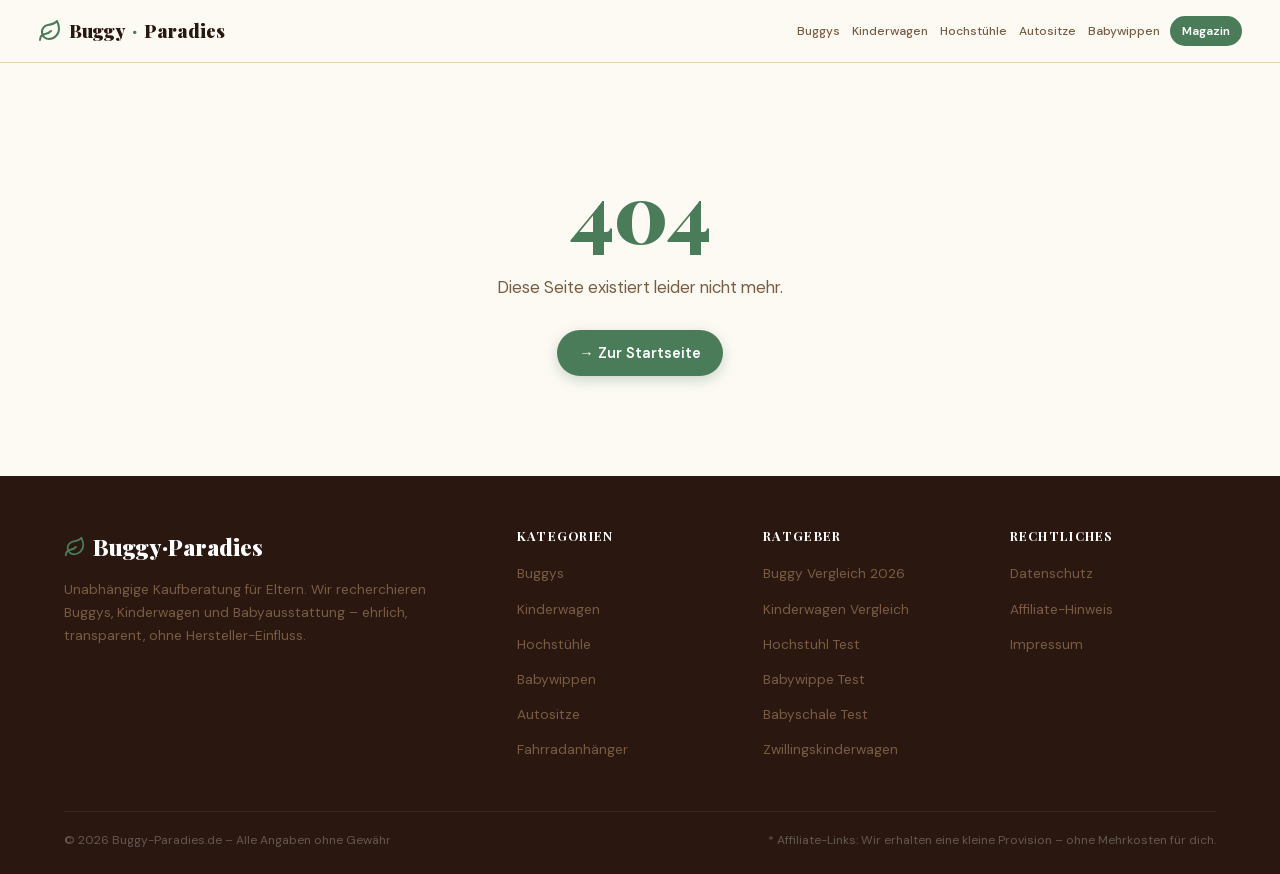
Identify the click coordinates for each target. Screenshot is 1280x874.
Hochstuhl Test (811, 644)
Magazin (1206, 31)
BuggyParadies (131, 30)
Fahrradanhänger (572, 749)
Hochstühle (973, 31)
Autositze (1047, 31)
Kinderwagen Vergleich (836, 609)
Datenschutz (1051, 573)
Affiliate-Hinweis (1061, 609)
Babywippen (1124, 31)
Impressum (1046, 644)
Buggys (818, 31)
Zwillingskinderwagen (830, 749)
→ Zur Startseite (639, 353)
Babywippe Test (814, 679)
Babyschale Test (815, 714)
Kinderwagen (890, 31)
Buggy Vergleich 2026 (834, 573)
